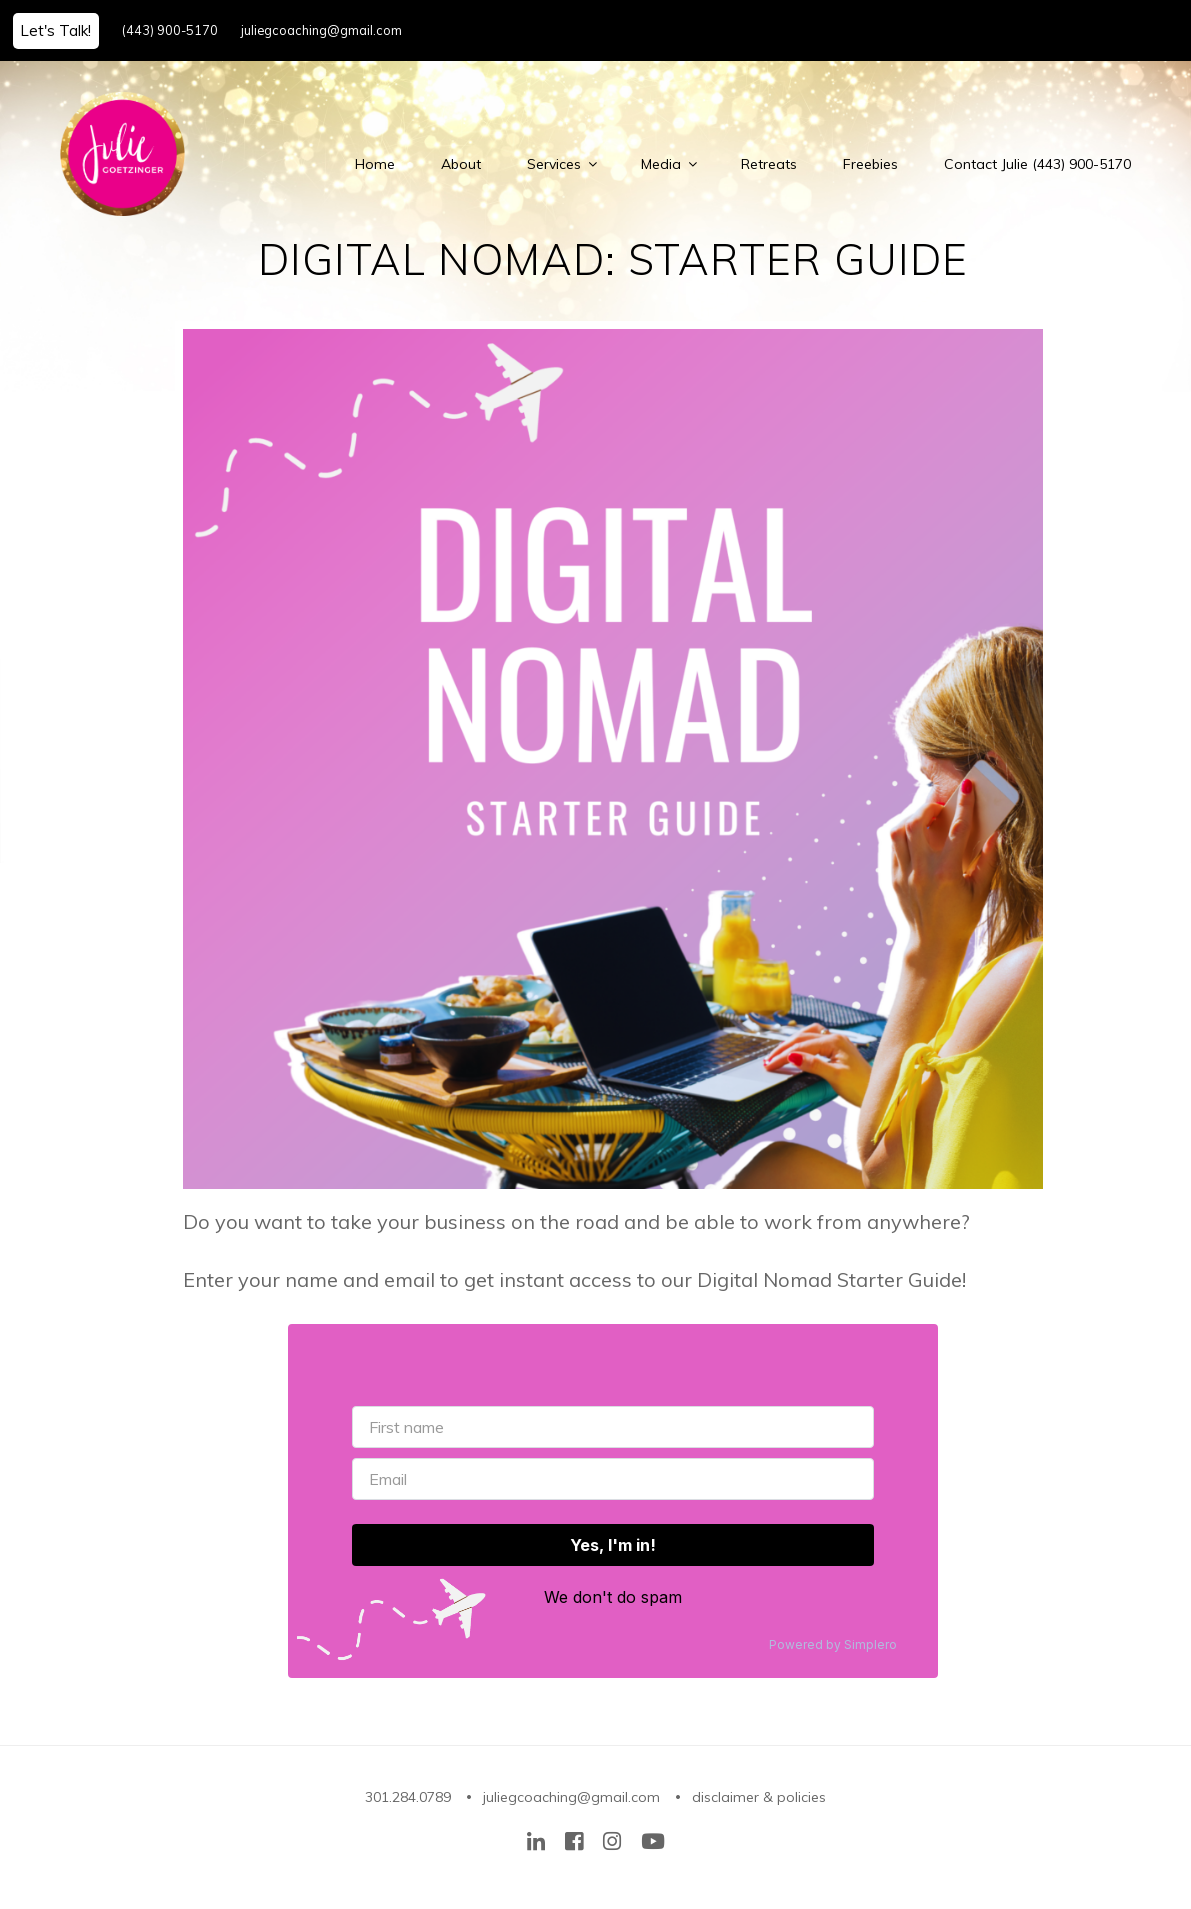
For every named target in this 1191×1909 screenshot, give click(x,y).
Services (561, 164)
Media (668, 164)
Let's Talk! (55, 30)
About (461, 164)
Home (375, 164)
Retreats (769, 164)
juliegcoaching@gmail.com (321, 30)
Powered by (833, 1644)
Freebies (870, 164)
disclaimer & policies (759, 1797)
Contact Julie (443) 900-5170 (1037, 164)
